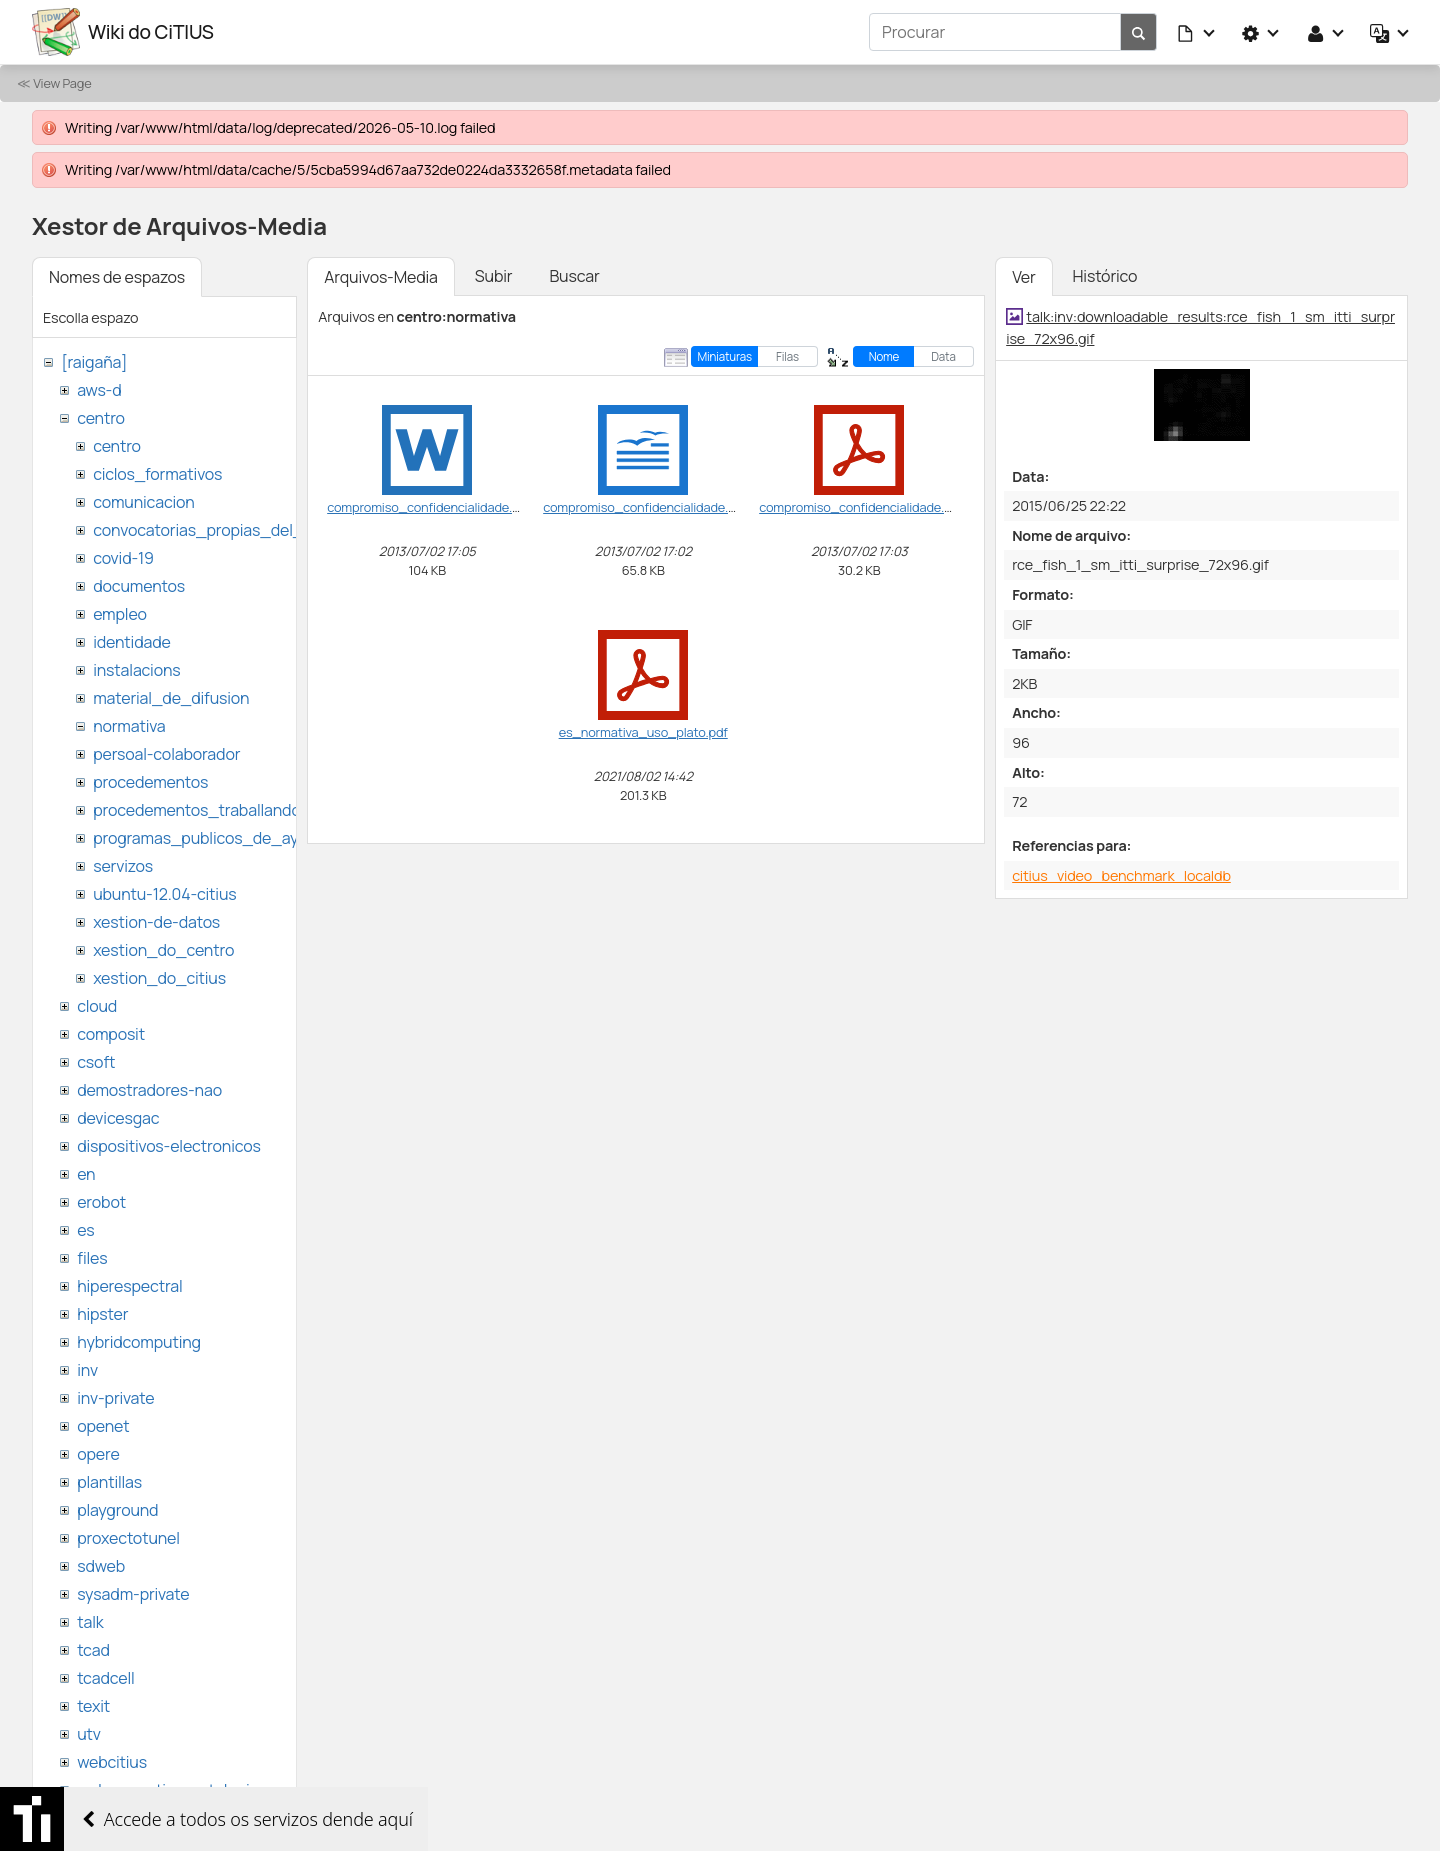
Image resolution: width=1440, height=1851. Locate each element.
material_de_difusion (171, 698)
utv (89, 1734)
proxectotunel (128, 1538)
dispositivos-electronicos (168, 1146)
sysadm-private (133, 1594)
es (85, 1230)
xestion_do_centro (163, 950)
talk (90, 1622)
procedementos (150, 782)
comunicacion (143, 502)
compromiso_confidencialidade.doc (430, 507)
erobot (101, 1202)
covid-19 (123, 558)
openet (103, 1426)
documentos (139, 586)
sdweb (101, 1566)
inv (87, 1370)
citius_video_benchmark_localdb (1121, 875)
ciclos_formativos (157, 474)
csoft (96, 1062)
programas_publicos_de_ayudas (213, 838)
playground (117, 1510)
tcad (93, 1650)
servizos (123, 866)
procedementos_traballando (197, 810)
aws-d (99, 390)
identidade (132, 642)
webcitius (112, 1762)
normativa (129, 726)
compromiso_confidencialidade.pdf (861, 507)
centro (101, 418)
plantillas (109, 1482)
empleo (120, 614)
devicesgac (118, 1118)
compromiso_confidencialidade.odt (645, 507)
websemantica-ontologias (171, 1790)
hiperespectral (129, 1286)
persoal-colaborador (166, 754)
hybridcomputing (139, 1342)
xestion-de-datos (156, 922)
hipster (102, 1314)
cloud (97, 1006)
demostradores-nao (149, 1090)
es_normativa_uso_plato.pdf (643, 732)
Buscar (574, 276)
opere (98, 1454)
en (86, 1174)
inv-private (115, 1398)
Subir (494, 276)
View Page (62, 83)
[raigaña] (94, 362)
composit (111, 1034)
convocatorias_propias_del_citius (217, 530)
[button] (1197, 32)
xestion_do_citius (159, 978)
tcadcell (105, 1678)
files (92, 1258)
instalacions (136, 670)
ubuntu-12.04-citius (164, 894)
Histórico (1105, 276)
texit (93, 1706)
